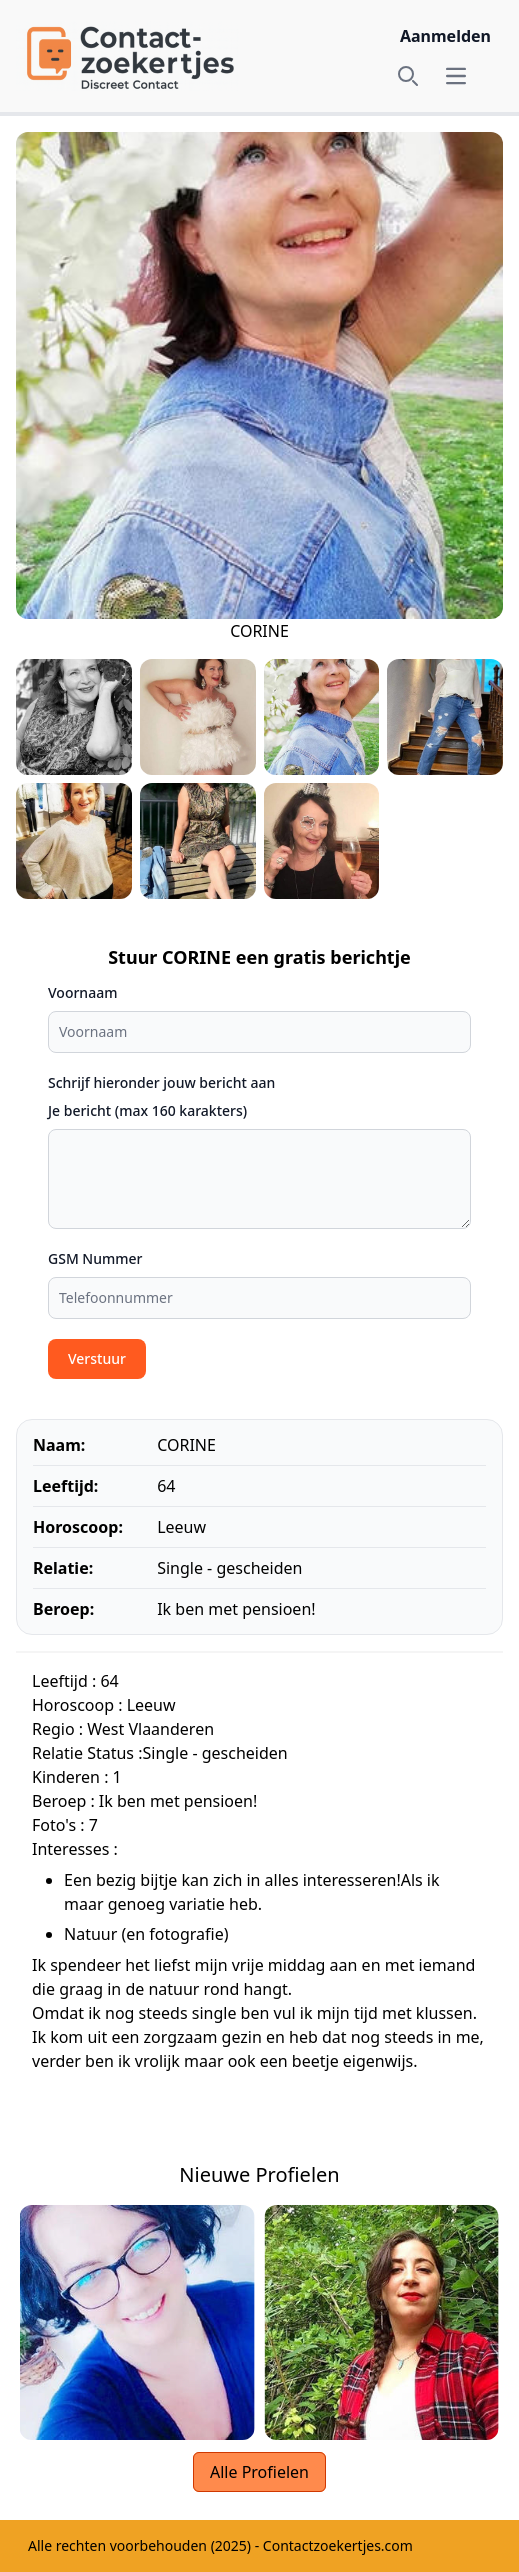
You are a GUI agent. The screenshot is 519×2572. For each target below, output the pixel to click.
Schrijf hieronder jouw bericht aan (161, 1082)
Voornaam (82, 992)
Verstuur (97, 1358)
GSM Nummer (95, 1258)
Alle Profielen (259, 2472)
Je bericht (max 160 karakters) (147, 1110)
